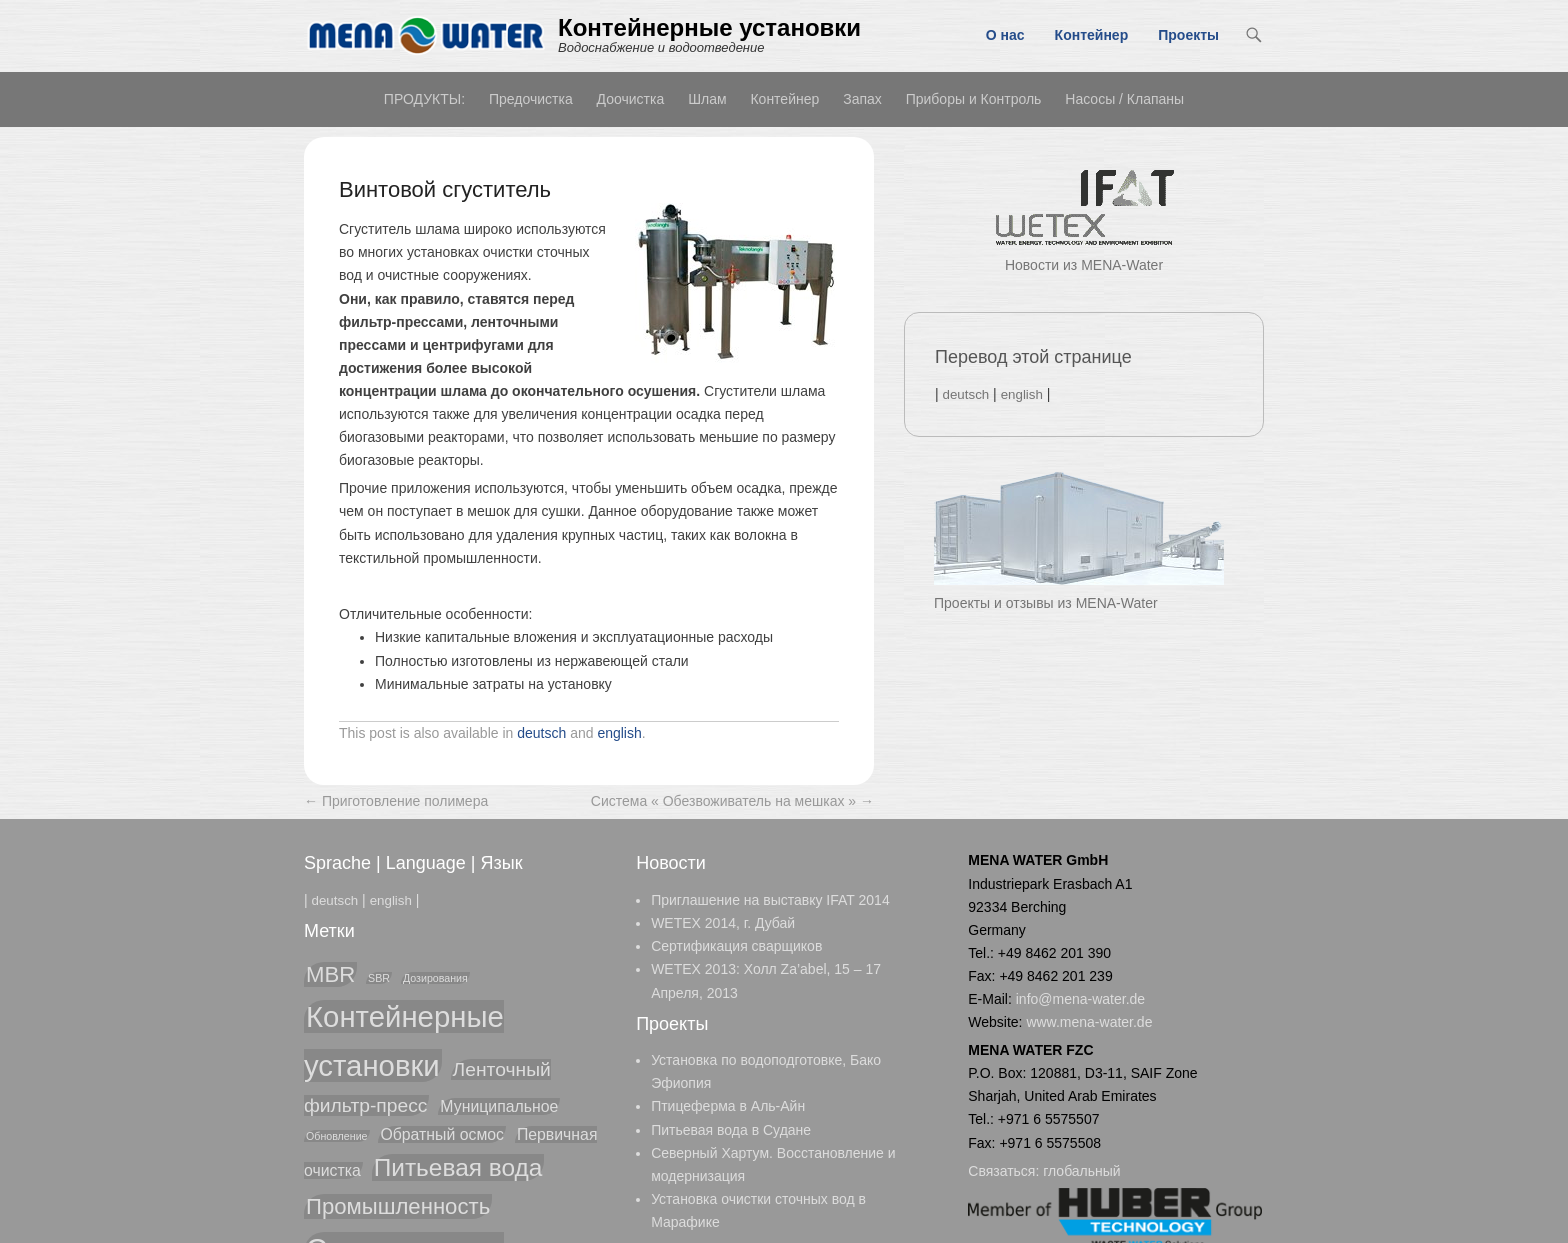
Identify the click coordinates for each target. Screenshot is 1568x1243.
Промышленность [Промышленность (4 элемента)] (398, 1206)
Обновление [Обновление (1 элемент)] (337, 1136)
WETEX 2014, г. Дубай (723, 923)
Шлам (707, 99)
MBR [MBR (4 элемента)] (330, 974)
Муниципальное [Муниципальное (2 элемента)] (499, 1106)
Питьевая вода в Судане (731, 1130)
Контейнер (1092, 35)
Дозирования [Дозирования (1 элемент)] (435, 978)
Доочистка (631, 99)
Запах (862, 99)
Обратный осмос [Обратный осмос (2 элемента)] (442, 1134)
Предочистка (531, 99)
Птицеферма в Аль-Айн (728, 1106)
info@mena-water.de (1080, 999)
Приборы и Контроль (974, 99)
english (619, 733)
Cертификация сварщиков (736, 946)
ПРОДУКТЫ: (424, 99)
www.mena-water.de (1089, 1022)
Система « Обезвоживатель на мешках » (732, 801)
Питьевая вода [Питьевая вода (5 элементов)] (458, 1167)
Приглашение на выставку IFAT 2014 (770, 900)
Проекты (1188, 35)
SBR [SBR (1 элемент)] (379, 978)
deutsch (541, 733)
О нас (1005, 35)
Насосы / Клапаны (1124, 99)
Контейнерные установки (709, 27)
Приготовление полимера (396, 801)
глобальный (1081, 1171)
